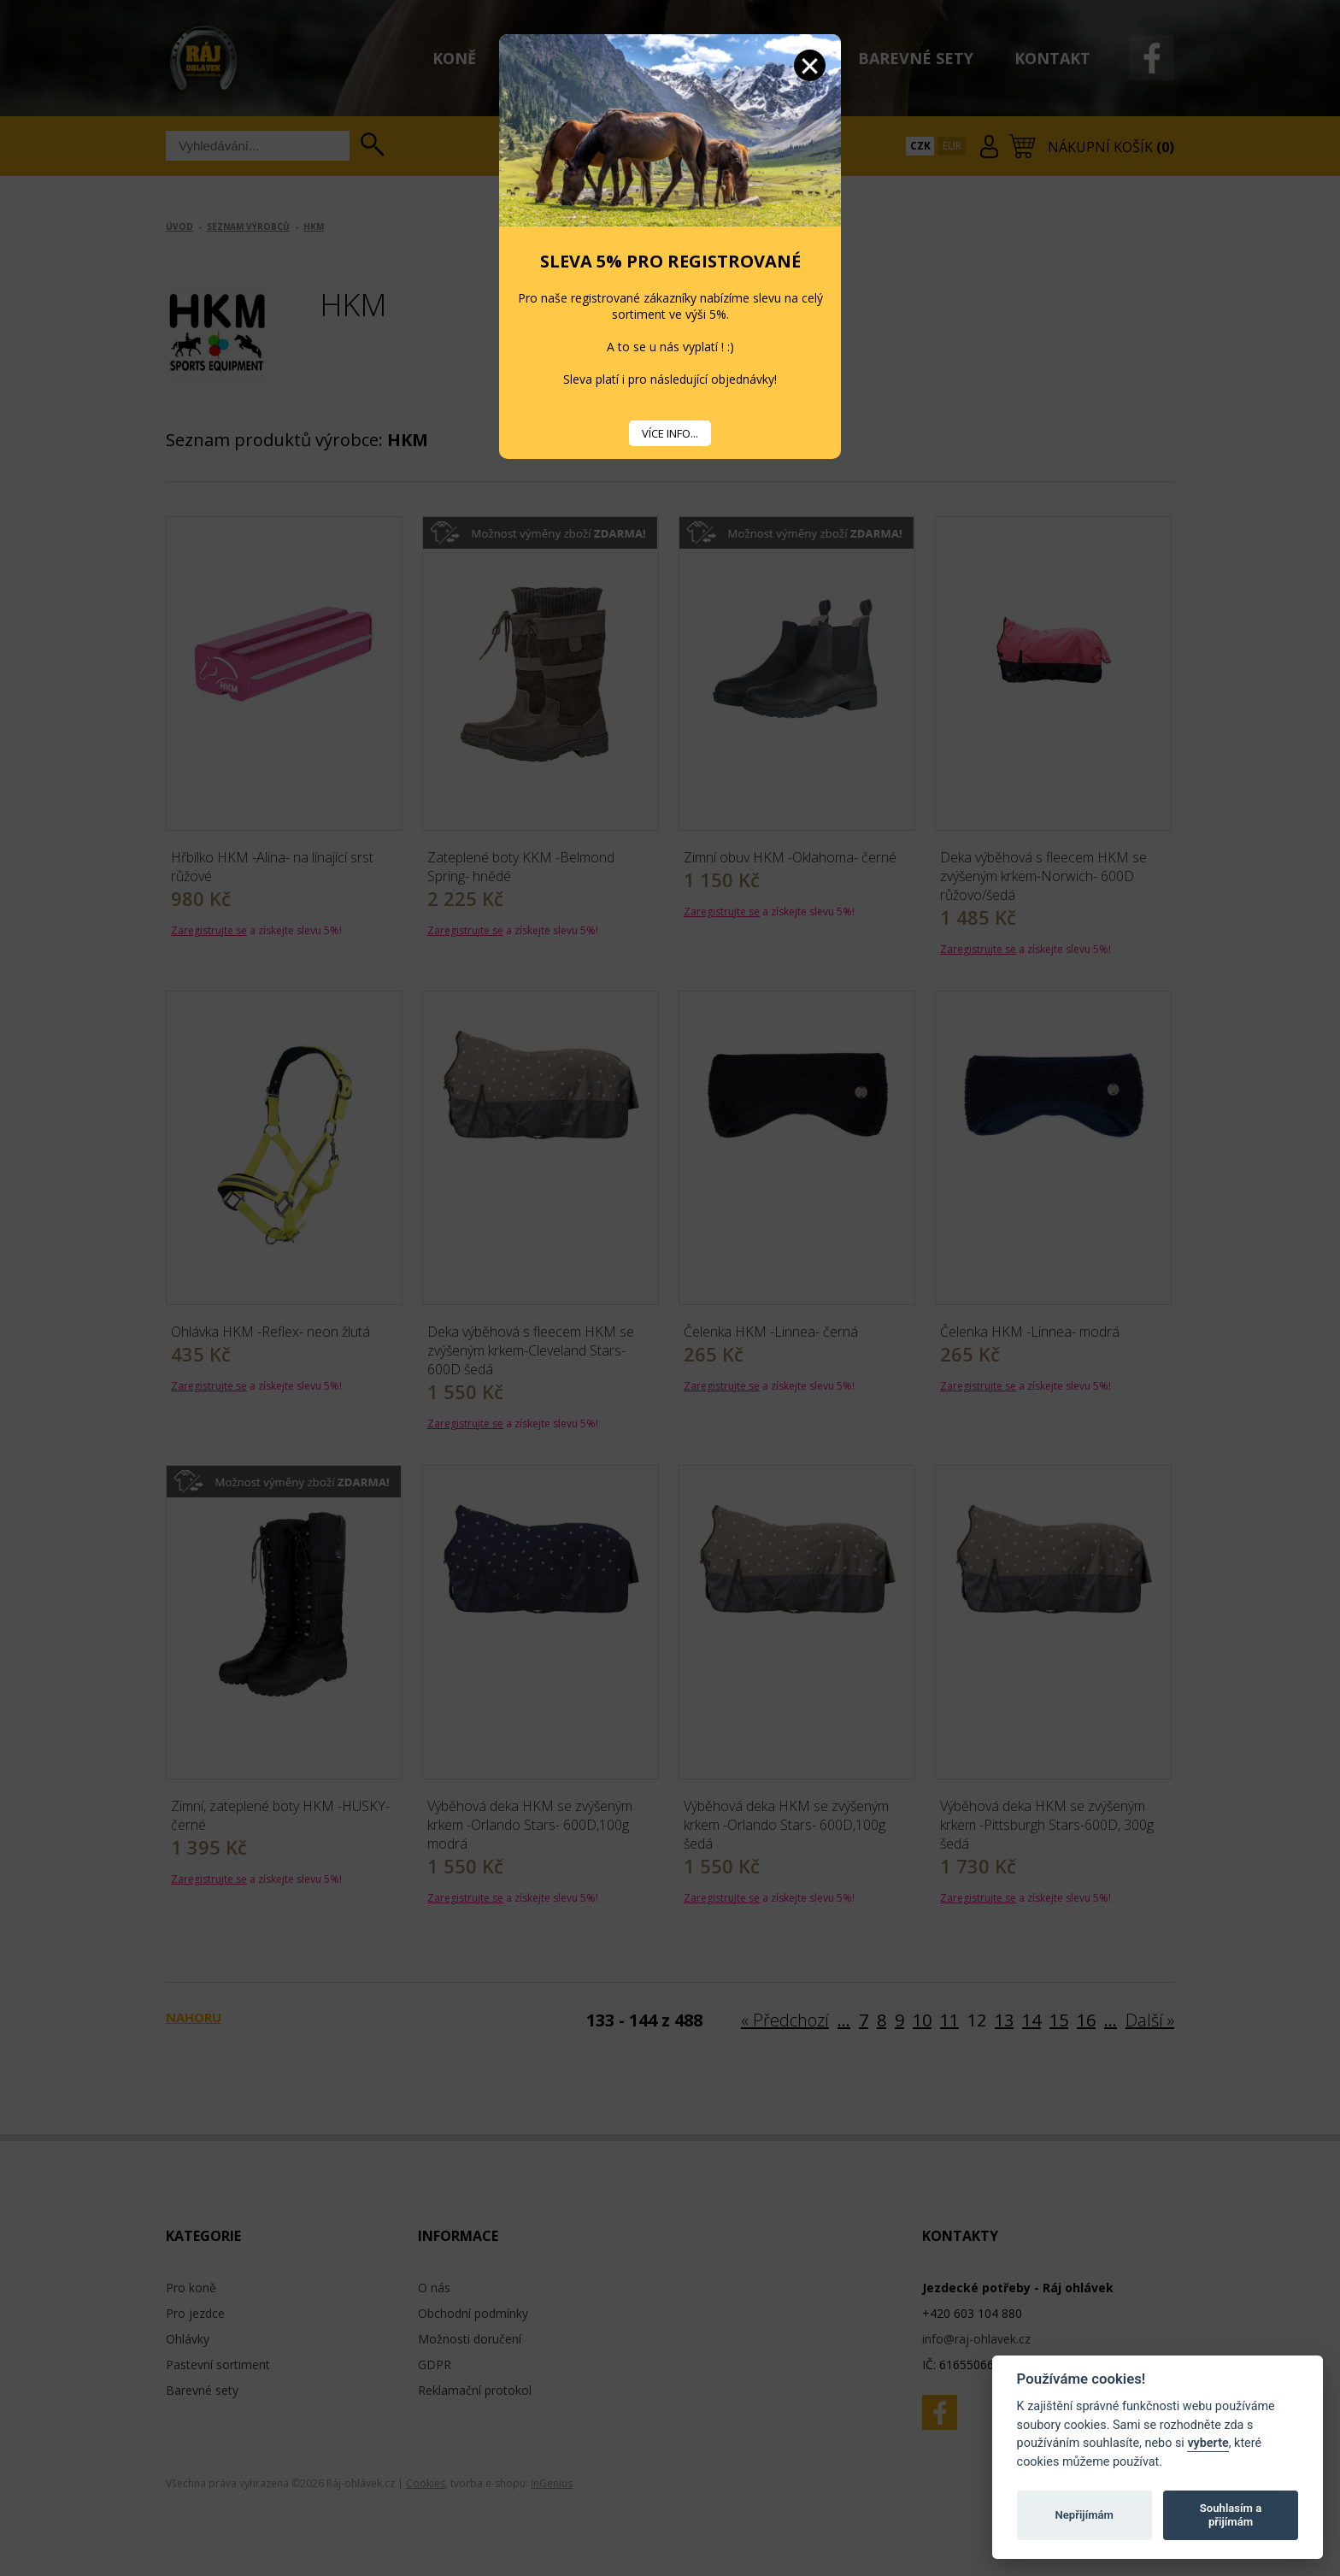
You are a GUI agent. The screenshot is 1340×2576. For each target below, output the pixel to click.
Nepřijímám (1084, 2514)
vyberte (1207, 2443)
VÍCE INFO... (670, 433)
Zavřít (810, 65)
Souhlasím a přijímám (1230, 2515)
